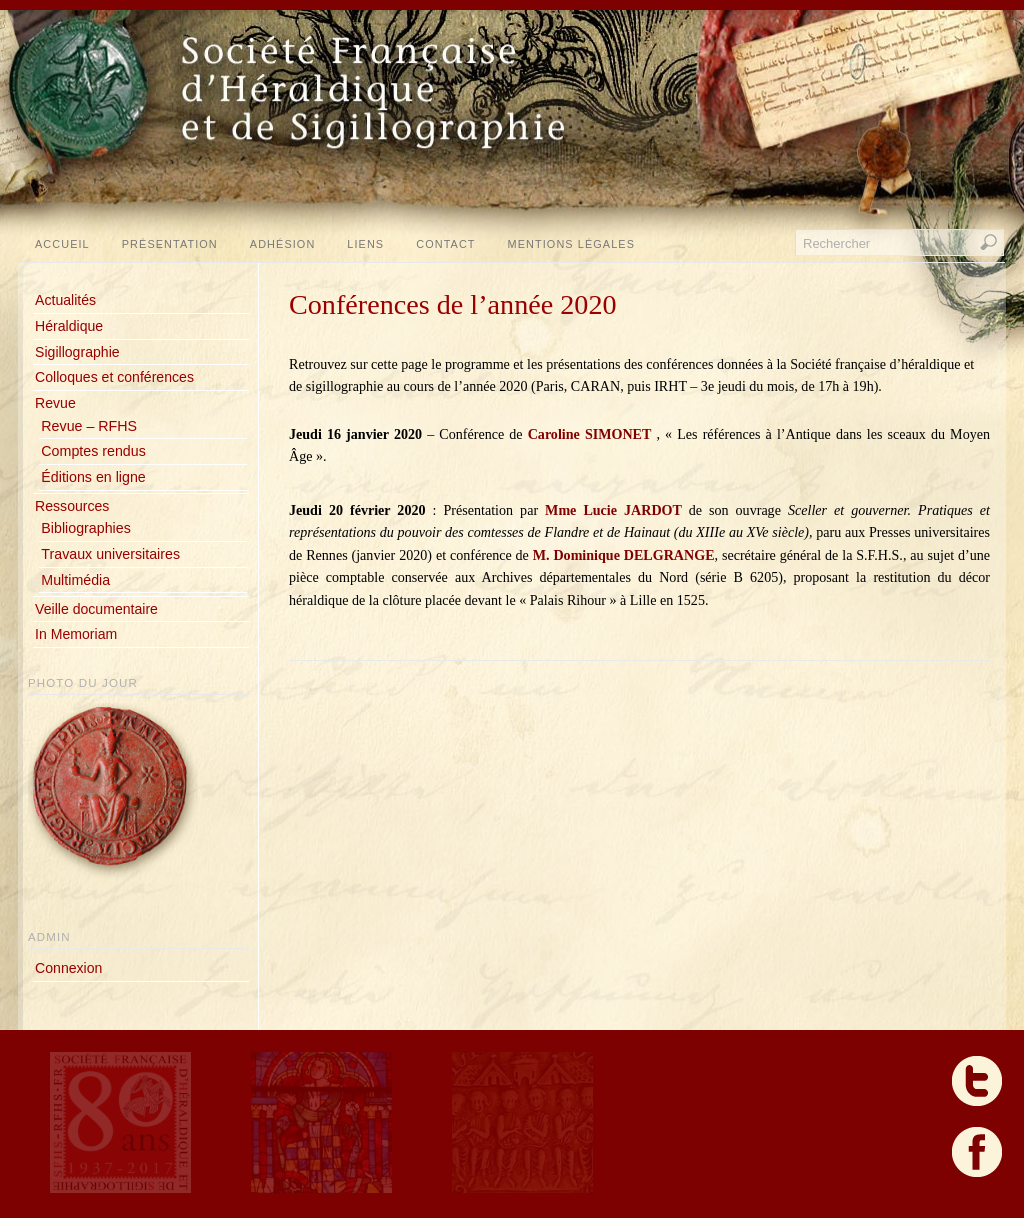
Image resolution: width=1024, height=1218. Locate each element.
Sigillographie (77, 352)
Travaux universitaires (110, 554)
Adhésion (283, 244)
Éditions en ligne (93, 477)
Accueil (62, 244)
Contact (445, 244)
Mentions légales (571, 244)
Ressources (72, 506)
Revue (55, 403)
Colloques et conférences (114, 377)
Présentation (170, 244)
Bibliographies (85, 528)
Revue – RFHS (89, 426)
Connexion (68, 968)
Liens (365, 244)
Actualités (65, 300)
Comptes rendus (93, 451)
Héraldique (69, 326)
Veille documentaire (96, 609)
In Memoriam (76, 634)
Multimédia (75, 580)
